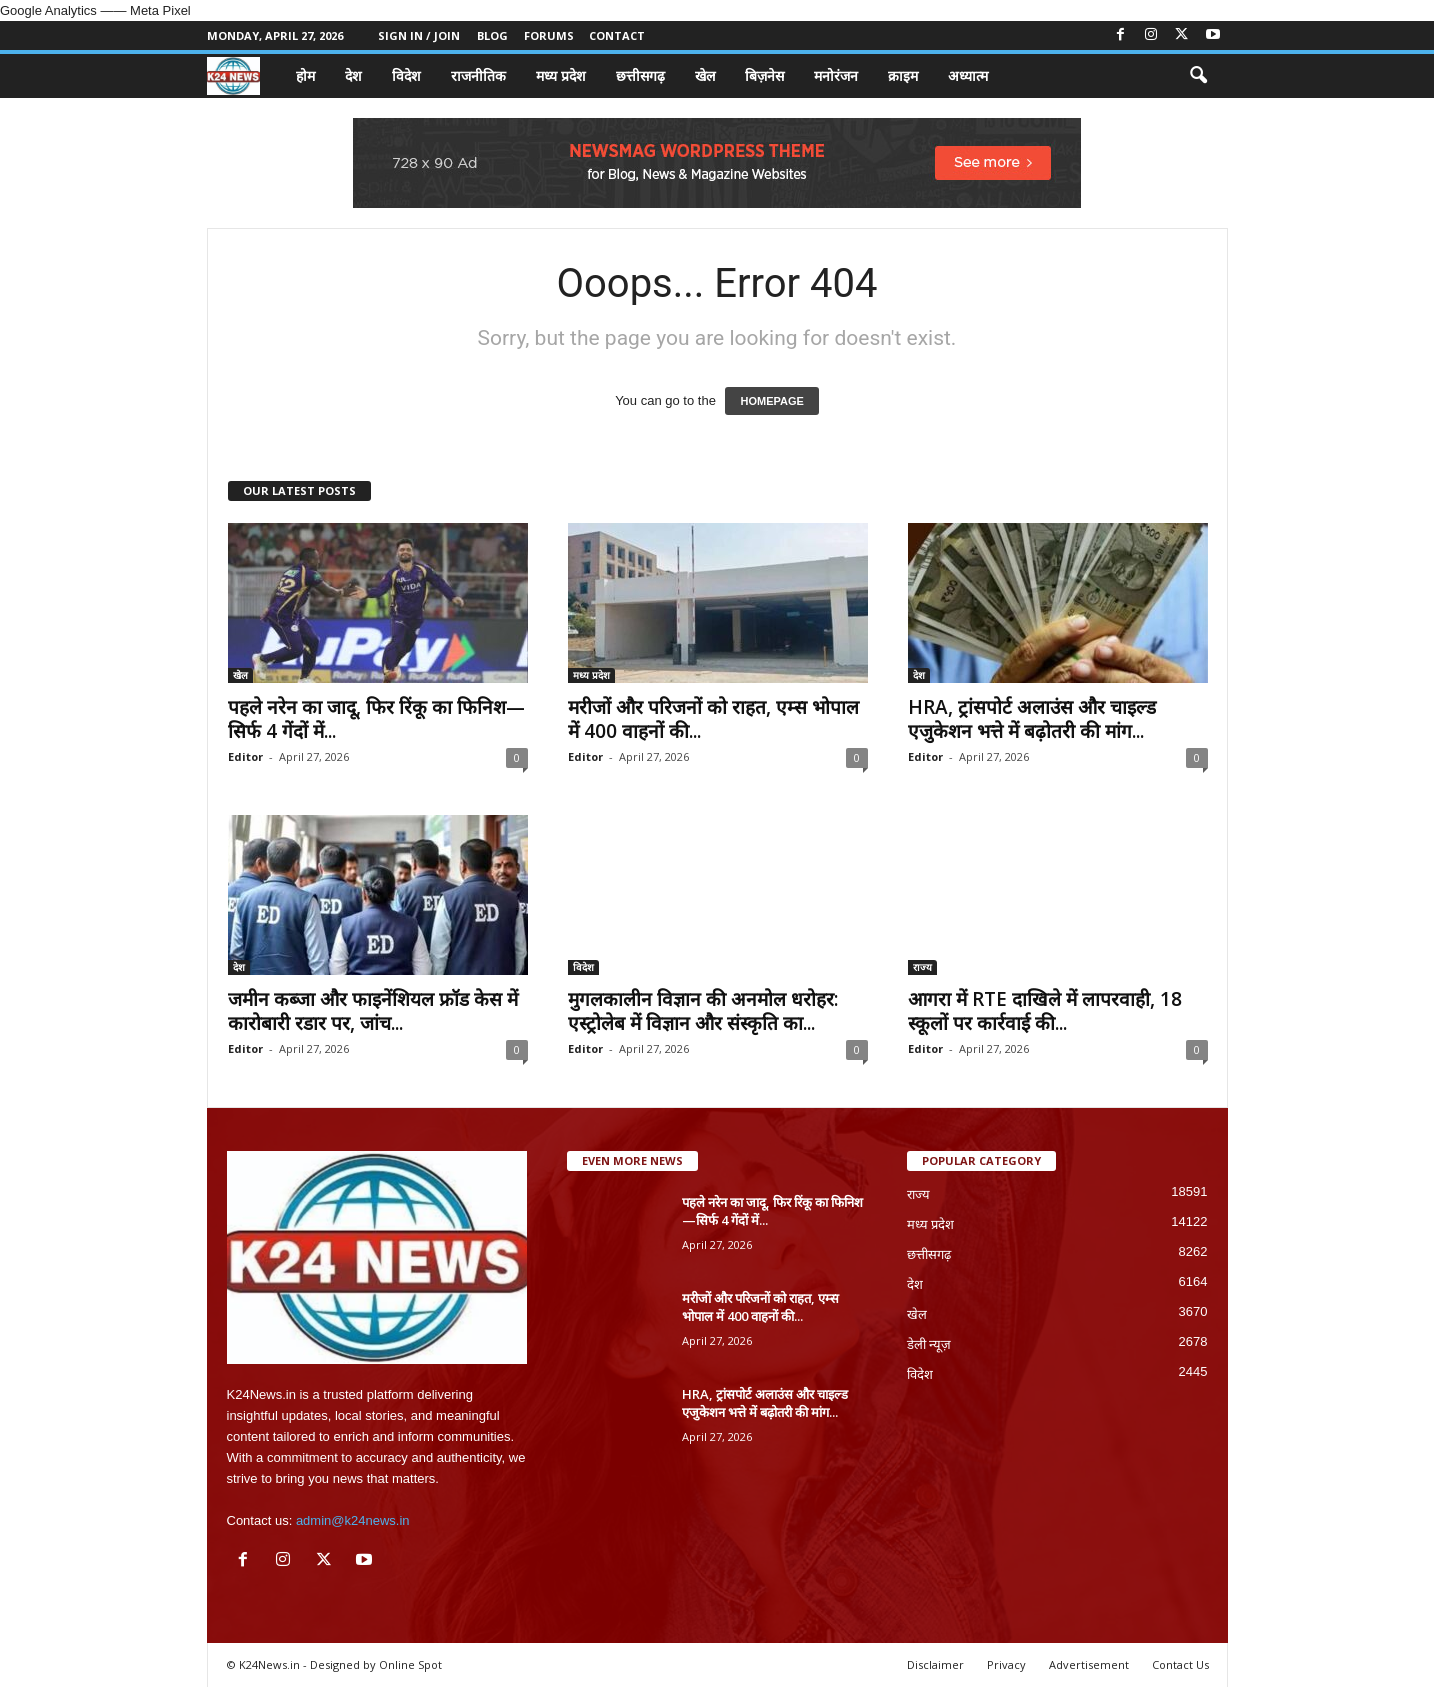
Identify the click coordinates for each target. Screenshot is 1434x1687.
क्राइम (903, 75)
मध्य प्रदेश (561, 75)
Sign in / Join (419, 35)
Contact (617, 35)
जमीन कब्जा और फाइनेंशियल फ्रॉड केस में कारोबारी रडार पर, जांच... (373, 1011)
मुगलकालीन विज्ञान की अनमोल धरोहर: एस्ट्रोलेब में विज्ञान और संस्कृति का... (703, 1011)
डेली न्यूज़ (929, 1344)
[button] (1198, 76)
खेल (705, 75)
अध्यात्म (968, 75)
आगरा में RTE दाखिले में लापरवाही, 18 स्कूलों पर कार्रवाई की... (1045, 1011)
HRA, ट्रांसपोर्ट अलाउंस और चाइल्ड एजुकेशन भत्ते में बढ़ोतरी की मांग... (1032, 719)
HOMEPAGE (771, 401)
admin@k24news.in (353, 1520)
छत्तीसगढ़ (640, 75)
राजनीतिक (478, 75)
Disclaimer (935, 1664)
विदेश (406, 75)
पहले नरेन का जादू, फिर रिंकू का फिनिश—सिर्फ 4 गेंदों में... (376, 719)
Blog (492, 35)
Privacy (1006, 1664)
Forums (549, 35)
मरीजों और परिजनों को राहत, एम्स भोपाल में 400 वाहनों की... (713, 719)
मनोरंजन (836, 75)
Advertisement (1089, 1664)
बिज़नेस (764, 75)
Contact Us (1180, 1664)
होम (305, 75)
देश (353, 75)
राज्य (922, 967)
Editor (245, 756)
